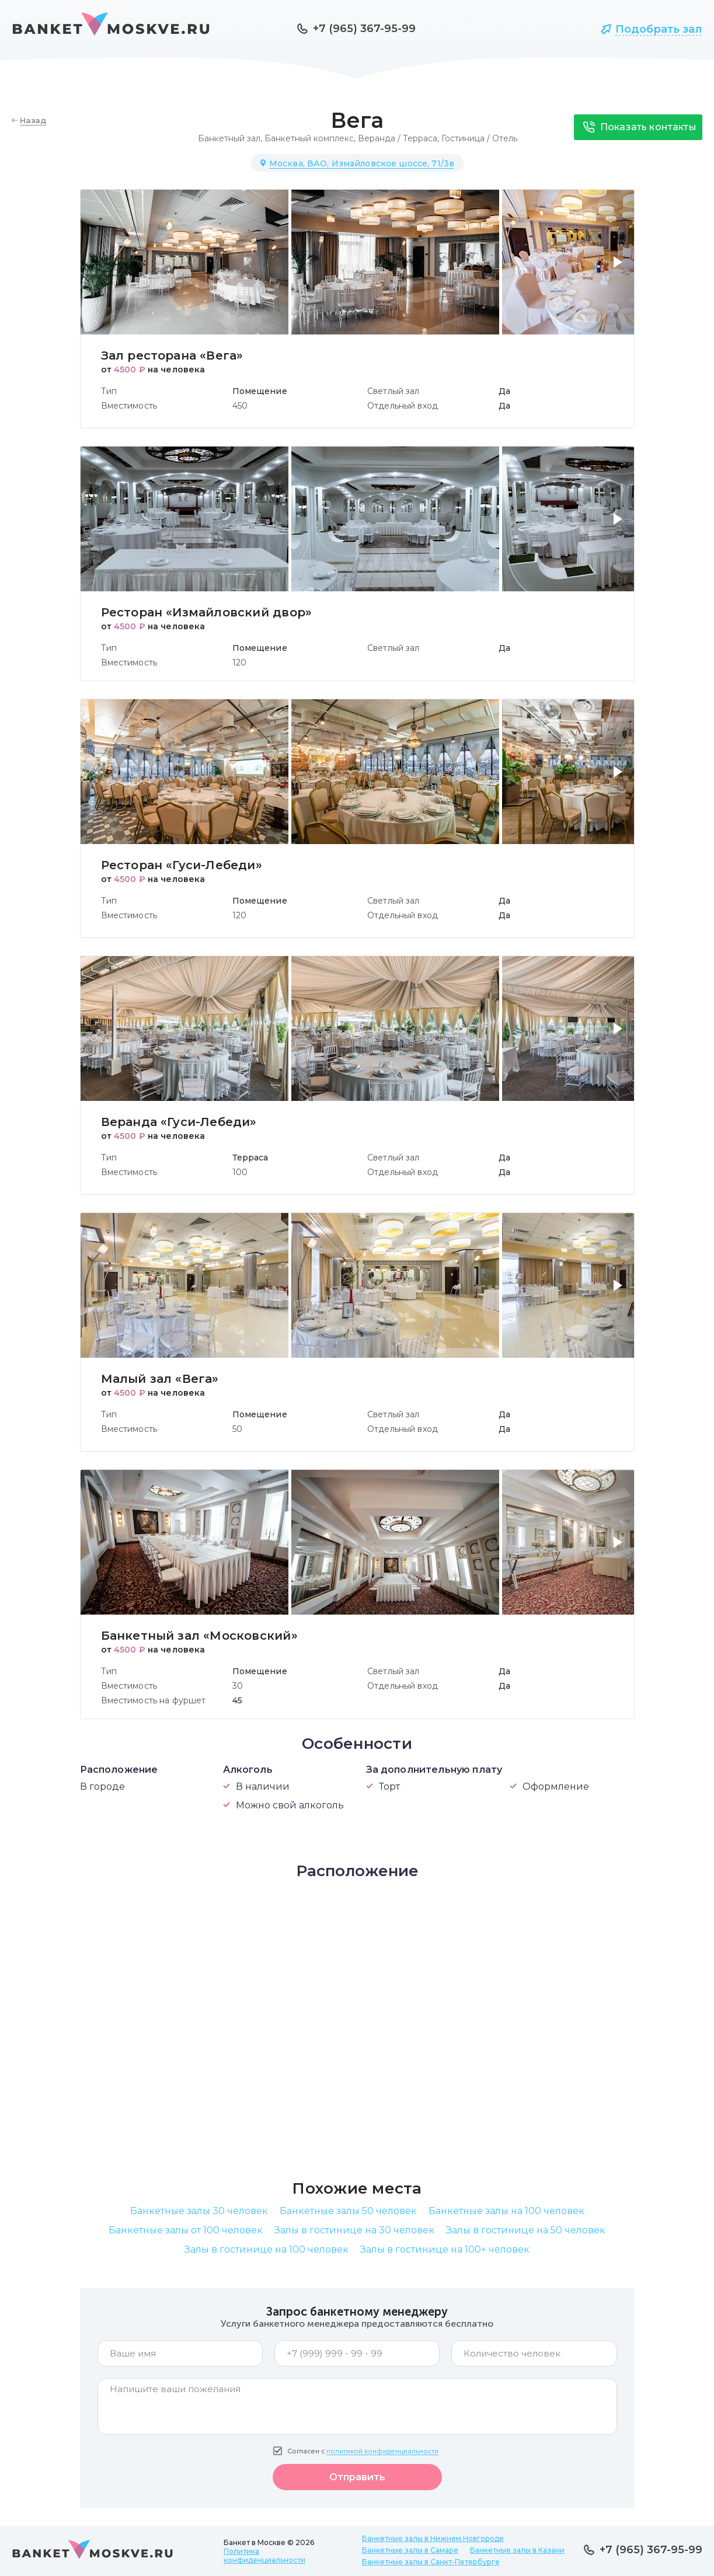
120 (239, 662)
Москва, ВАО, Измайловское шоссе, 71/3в (361, 163)
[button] (620, 269)
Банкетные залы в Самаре (410, 2550)
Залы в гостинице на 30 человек (354, 2230)
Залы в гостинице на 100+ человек (445, 2249)
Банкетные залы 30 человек (199, 2210)
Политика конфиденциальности (264, 2555)
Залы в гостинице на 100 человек (266, 2249)
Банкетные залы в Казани (517, 2550)
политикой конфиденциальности (382, 2451)
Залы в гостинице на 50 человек (525, 2230)
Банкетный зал (229, 138)
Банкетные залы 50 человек (348, 2210)
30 (237, 1686)
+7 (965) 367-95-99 (364, 28)
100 (240, 1172)
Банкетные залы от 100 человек (186, 2230)
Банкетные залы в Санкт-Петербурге (431, 2561)
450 (240, 405)
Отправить (357, 2477)
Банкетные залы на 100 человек (506, 2210)
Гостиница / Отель (479, 138)
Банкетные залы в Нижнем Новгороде (433, 2538)
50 (237, 1429)
